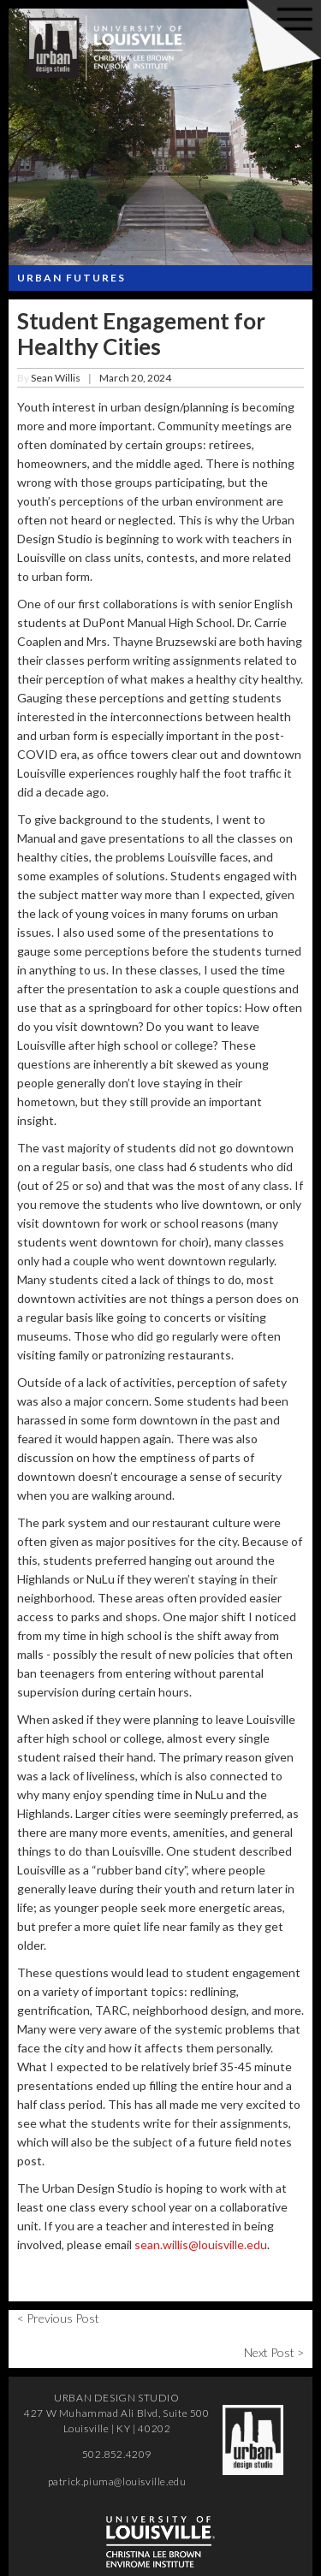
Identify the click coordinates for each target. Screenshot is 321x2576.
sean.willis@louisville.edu (200, 2244)
